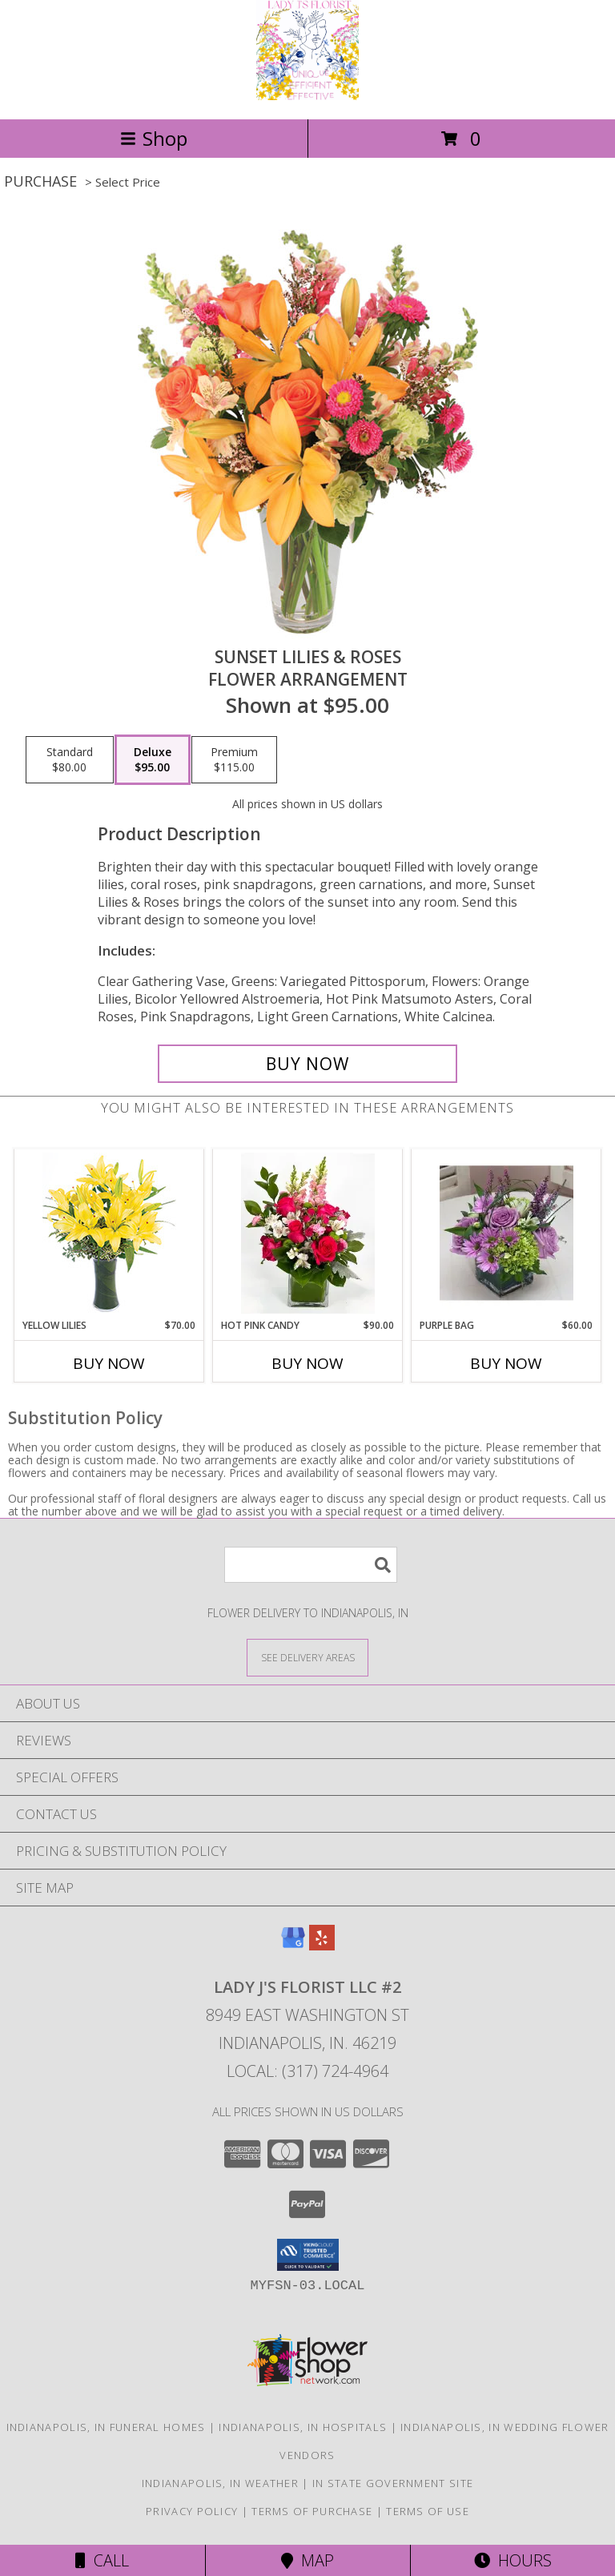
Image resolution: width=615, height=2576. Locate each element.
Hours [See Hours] (513, 2560)
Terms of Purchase (311, 2511)
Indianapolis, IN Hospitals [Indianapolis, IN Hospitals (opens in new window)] (303, 2427)
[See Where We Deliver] (307, 1656)
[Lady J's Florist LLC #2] (307, 95)
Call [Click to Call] (102, 2560)
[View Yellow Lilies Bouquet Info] (109, 1234)
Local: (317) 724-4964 (307, 2071)
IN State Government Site (392, 2483)
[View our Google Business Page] (293, 1945)
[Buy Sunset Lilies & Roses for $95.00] (307, 1063)
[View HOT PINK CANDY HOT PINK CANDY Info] (308, 1233)
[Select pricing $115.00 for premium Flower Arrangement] (234, 760)
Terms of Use (427, 2511)
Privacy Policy (192, 2511)
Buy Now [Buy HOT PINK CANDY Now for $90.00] (307, 1363)
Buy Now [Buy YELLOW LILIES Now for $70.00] (109, 1363)
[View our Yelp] (322, 1945)
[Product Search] (310, 1565)
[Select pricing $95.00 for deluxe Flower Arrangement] (152, 760)
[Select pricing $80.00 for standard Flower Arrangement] (69, 760)
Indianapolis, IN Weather (220, 2483)
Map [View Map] (307, 2560)
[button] (308, 2255)
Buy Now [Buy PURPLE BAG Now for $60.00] (506, 1363)
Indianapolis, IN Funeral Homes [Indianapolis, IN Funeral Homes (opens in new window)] (106, 2427)
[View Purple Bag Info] (506, 1234)
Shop (153, 138)
